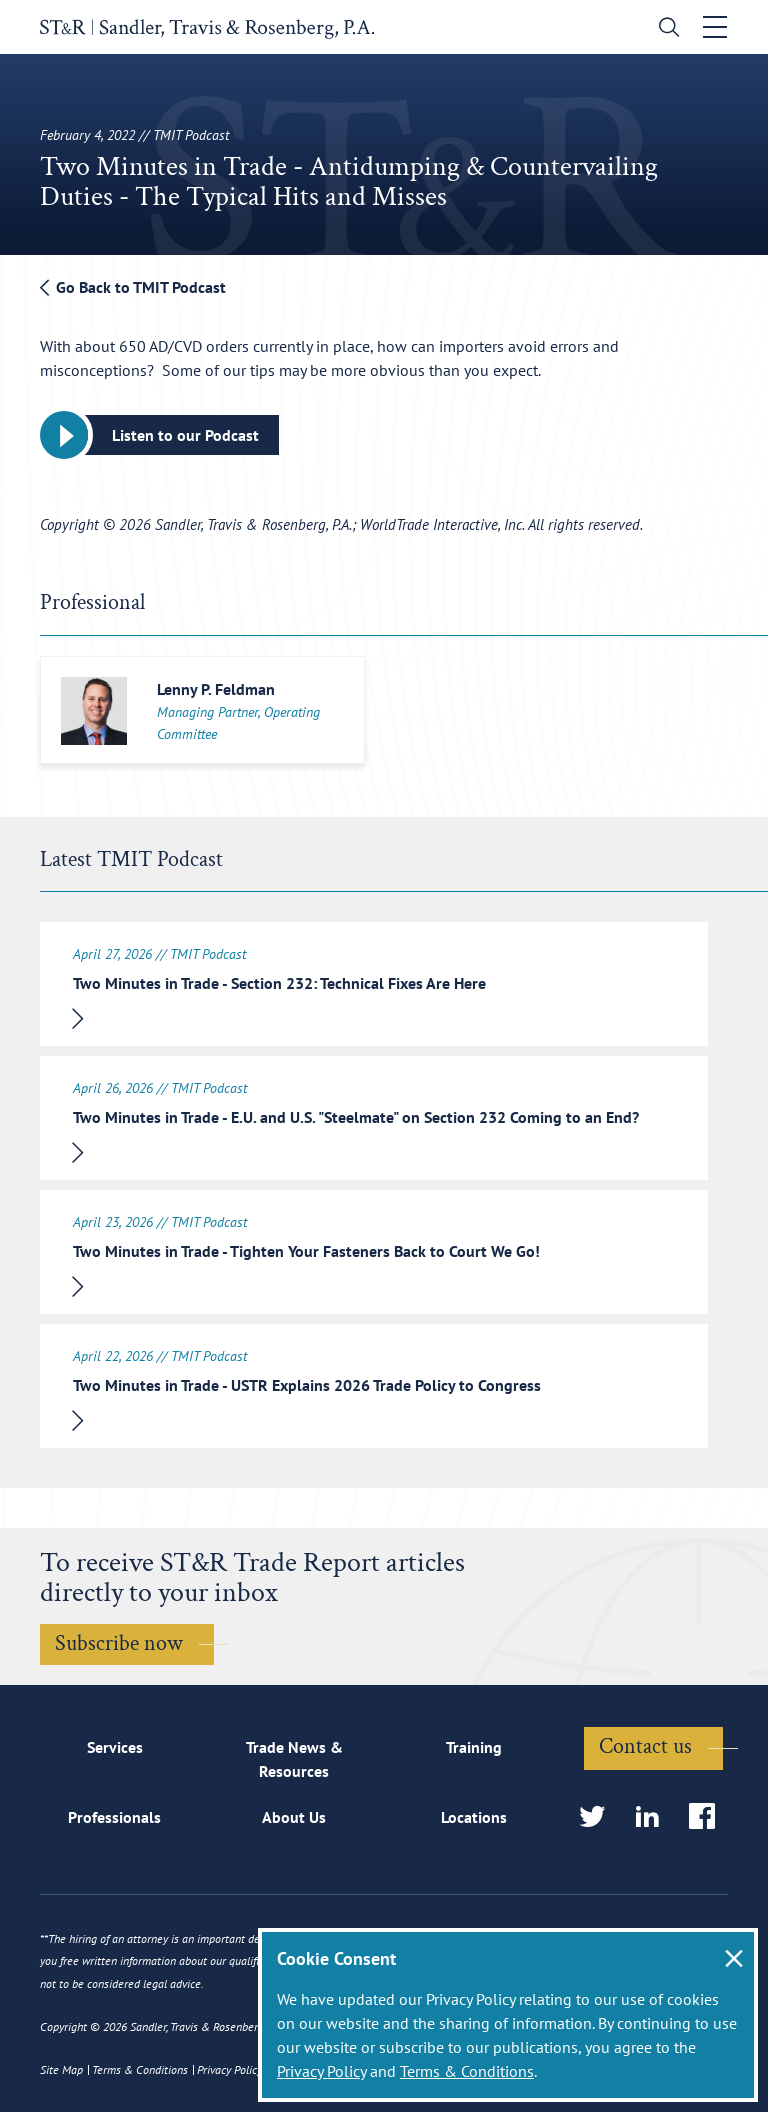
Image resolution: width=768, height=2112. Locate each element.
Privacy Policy (321, 2071)
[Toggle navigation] (715, 27)
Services (115, 1747)
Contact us (645, 1746)
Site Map (61, 2069)
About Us (294, 1817)
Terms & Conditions (467, 2071)
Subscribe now (119, 1643)
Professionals (114, 1817)
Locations (474, 1817)
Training (474, 1747)
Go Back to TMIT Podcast (133, 287)
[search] (664, 29)
